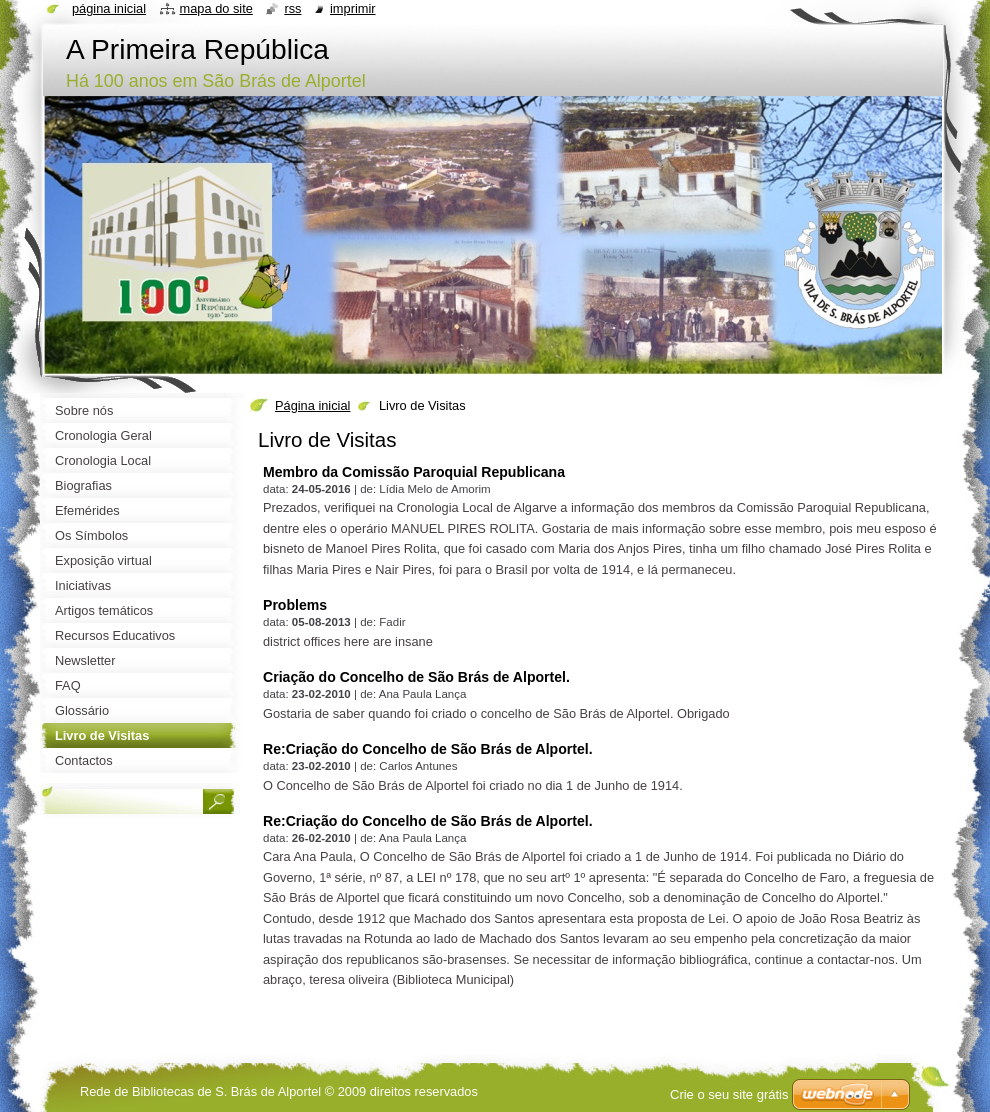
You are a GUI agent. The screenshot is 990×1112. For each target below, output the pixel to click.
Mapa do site (216, 8)
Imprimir (353, 8)
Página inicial (312, 405)
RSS (292, 8)
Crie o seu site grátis (729, 1094)
